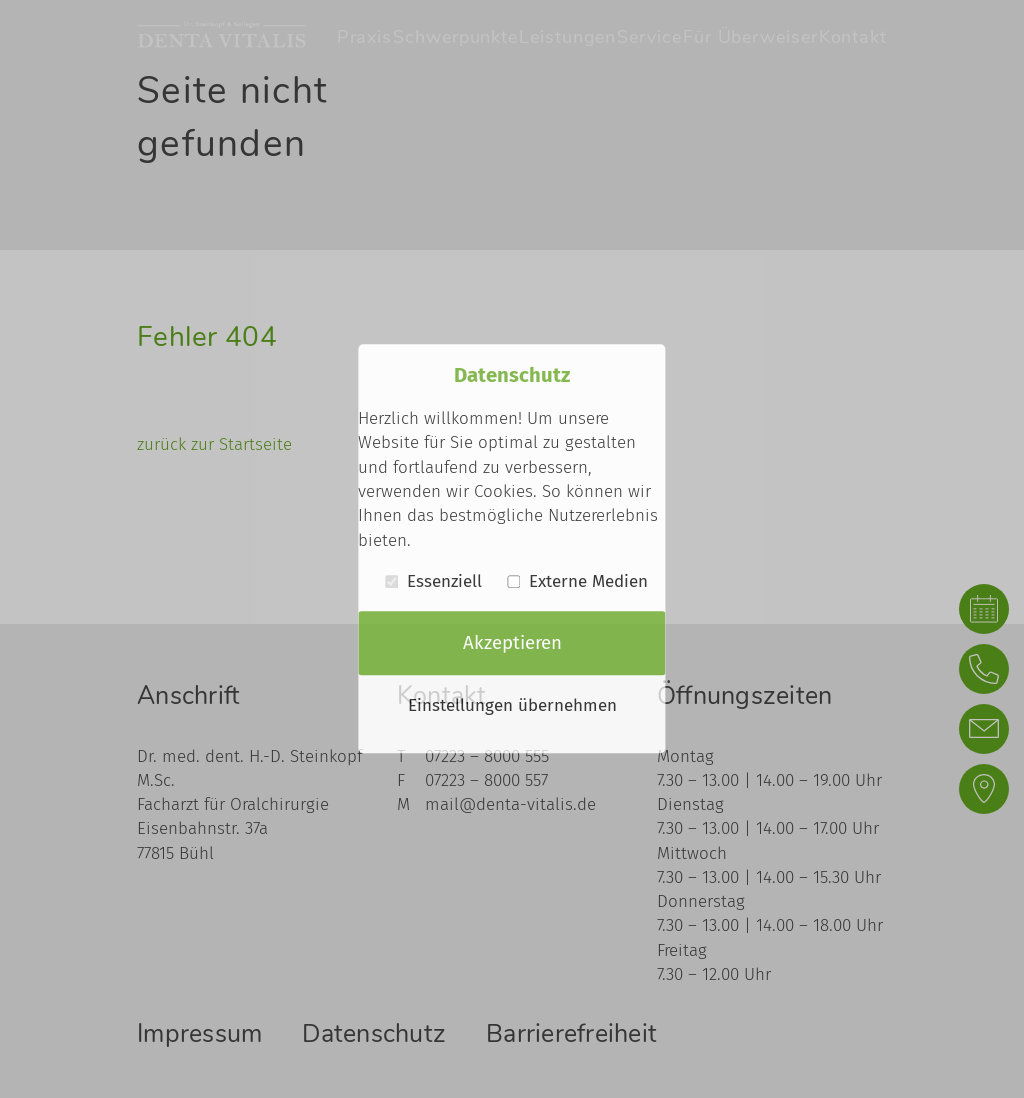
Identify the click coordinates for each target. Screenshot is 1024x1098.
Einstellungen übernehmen (512, 706)
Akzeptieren (512, 643)
